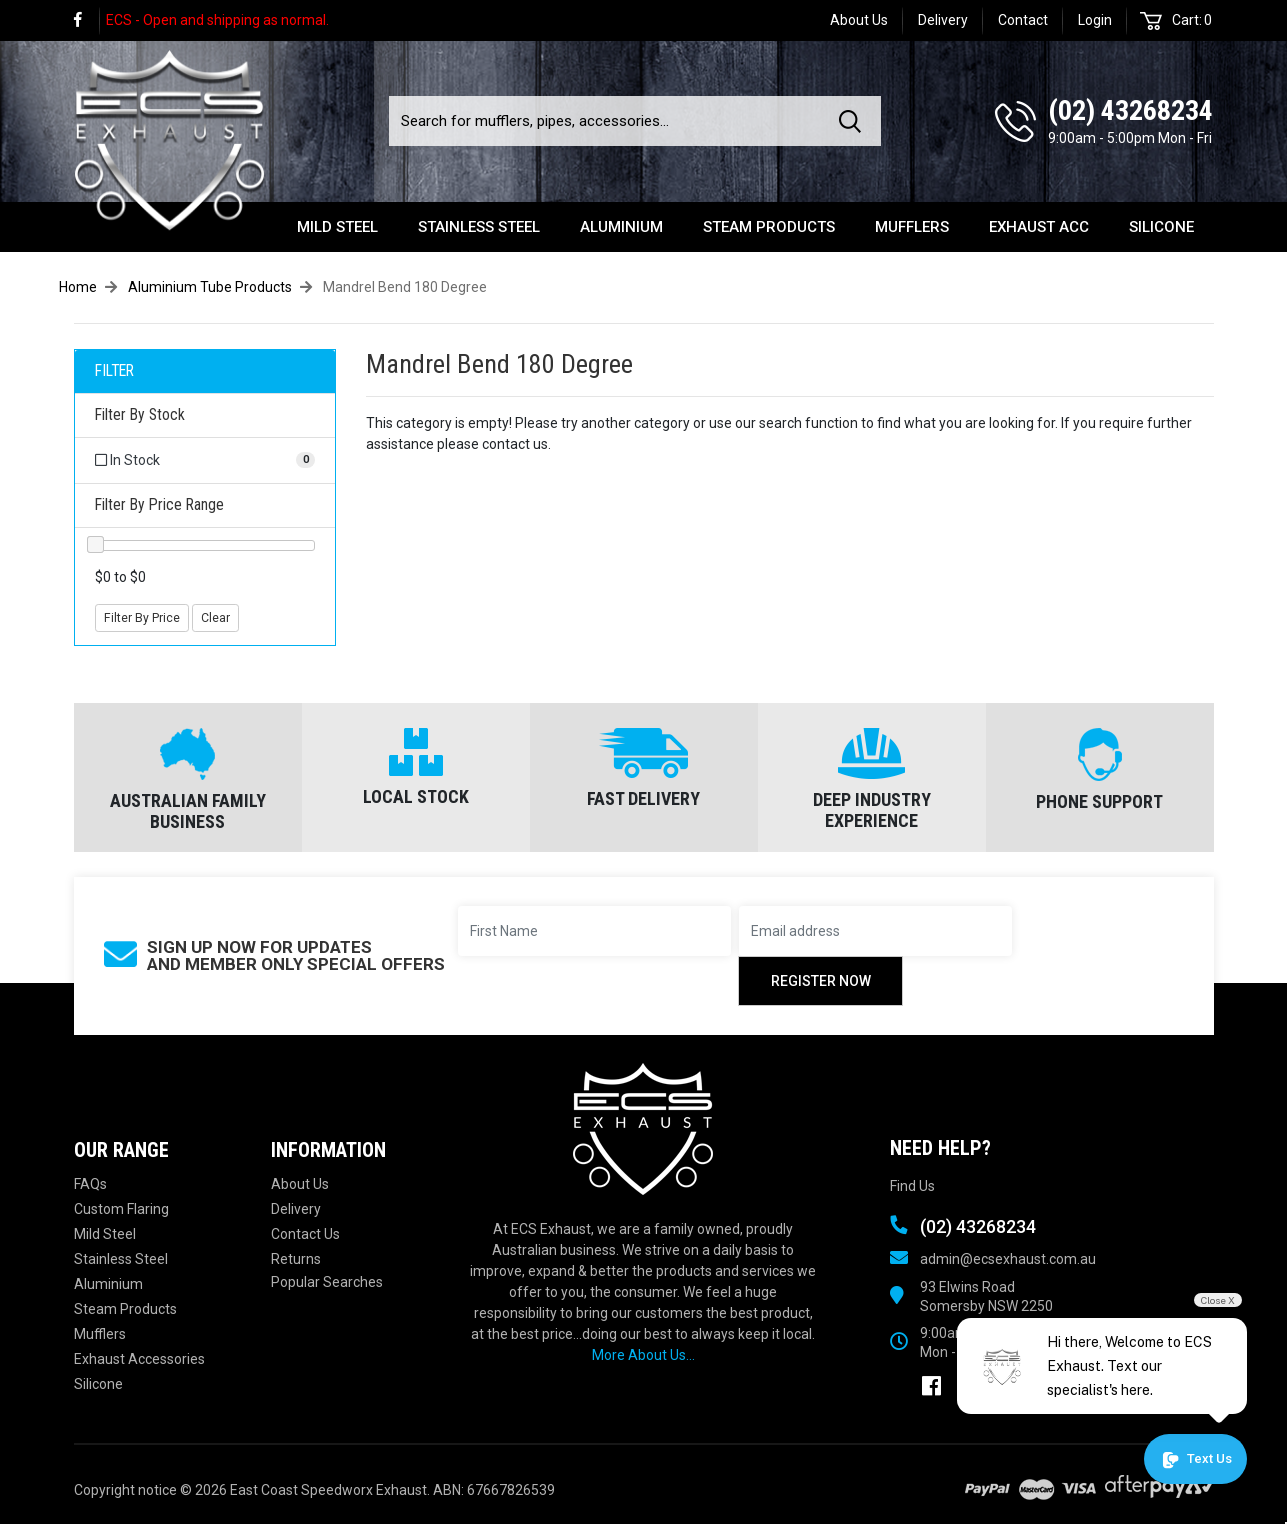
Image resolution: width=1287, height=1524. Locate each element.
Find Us (912, 1186)
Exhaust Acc (1039, 227)
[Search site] (854, 121)
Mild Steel (337, 227)
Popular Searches (327, 1282)
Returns (296, 1259)
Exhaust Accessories (139, 1359)
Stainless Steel (479, 227)
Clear (215, 618)
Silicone (1161, 227)
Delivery (943, 20)
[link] (87, 20)
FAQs (90, 1184)
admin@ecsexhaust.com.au (1008, 1259)
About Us (859, 20)
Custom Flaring (121, 1209)
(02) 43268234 (1130, 110)
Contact (1023, 20)
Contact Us (305, 1234)
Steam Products (769, 227)
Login (1095, 20)
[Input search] (608, 121)
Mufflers (912, 227)
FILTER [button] (114, 371)
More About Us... (643, 1355)
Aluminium (621, 227)
